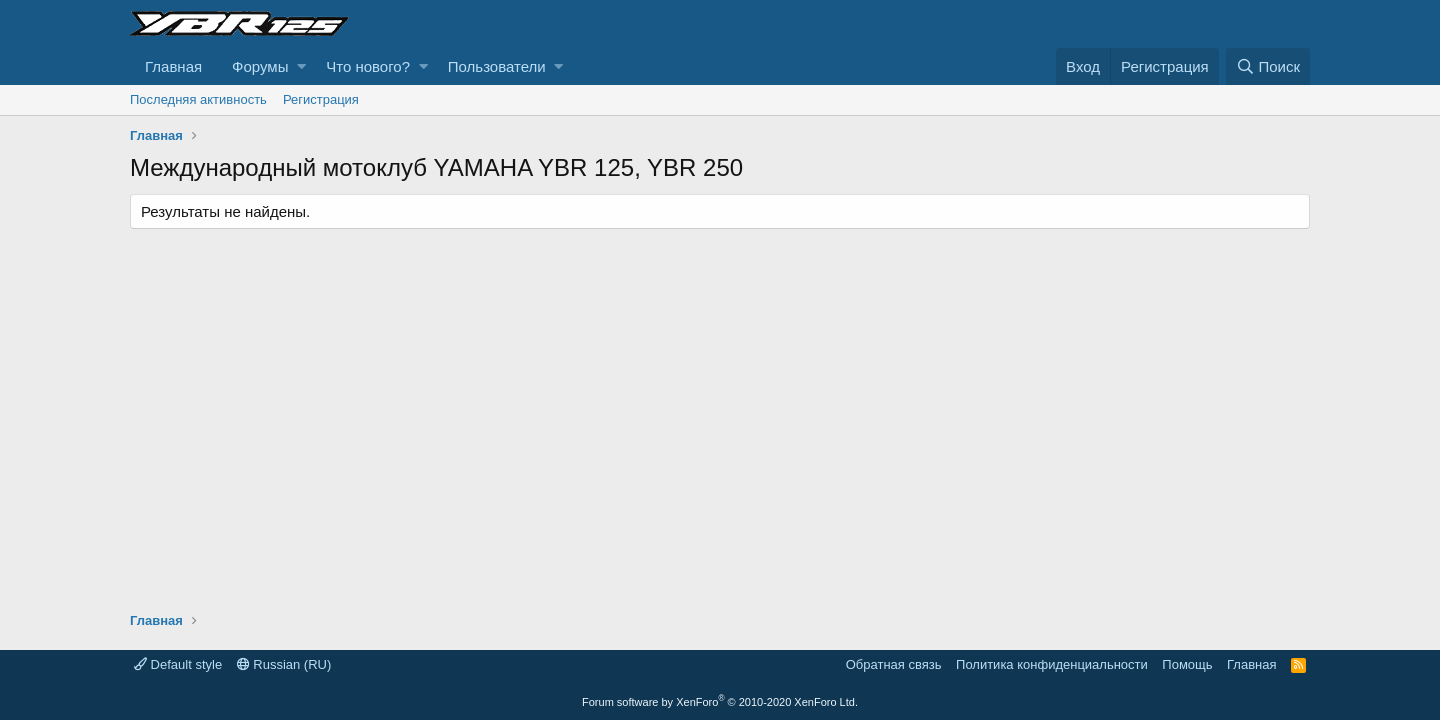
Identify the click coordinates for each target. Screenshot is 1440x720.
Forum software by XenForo (720, 702)
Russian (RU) (284, 664)
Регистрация (321, 99)
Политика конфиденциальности (1052, 664)
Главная (173, 66)
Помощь (1187, 664)
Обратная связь (894, 664)
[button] (301, 66)
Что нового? (368, 66)
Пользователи (497, 66)
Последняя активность (198, 99)
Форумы (260, 66)
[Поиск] (1268, 66)
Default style (178, 664)
